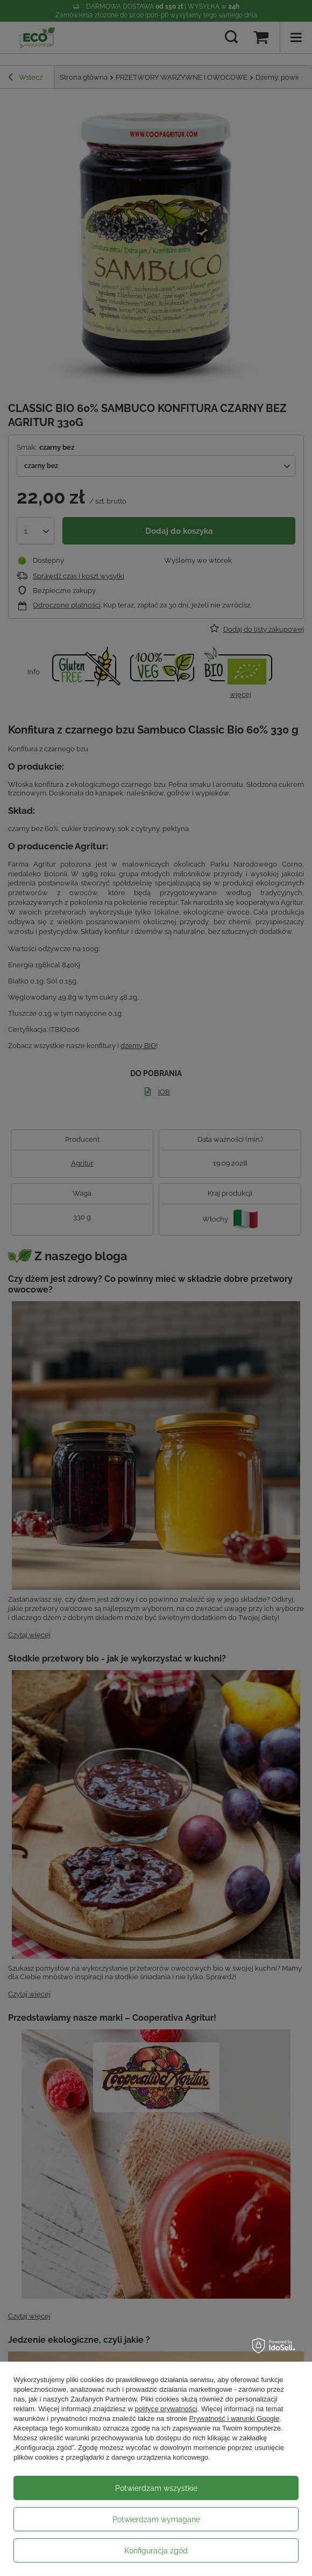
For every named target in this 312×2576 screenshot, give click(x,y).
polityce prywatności (165, 2409)
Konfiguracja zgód (156, 2550)
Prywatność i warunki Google (234, 2418)
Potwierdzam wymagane (156, 2519)
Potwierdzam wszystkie (156, 2488)
